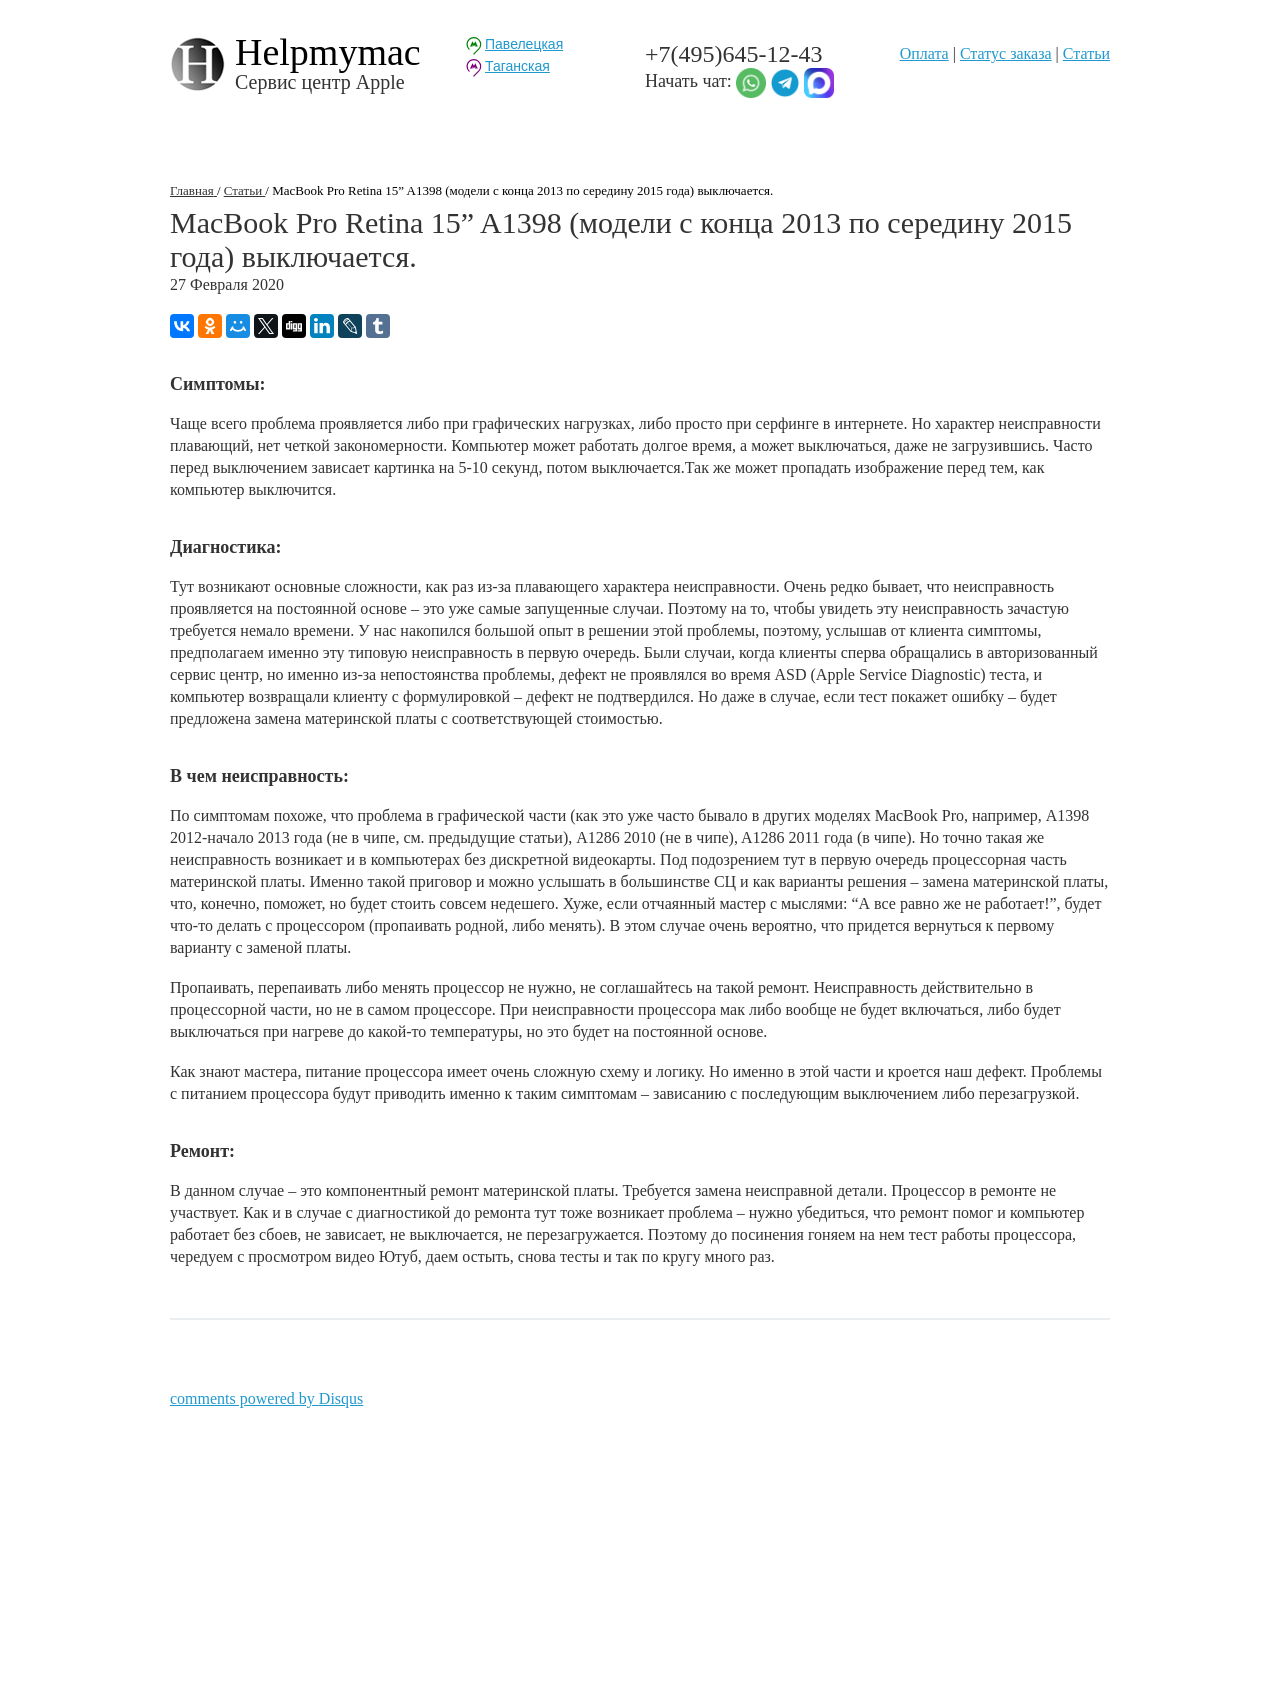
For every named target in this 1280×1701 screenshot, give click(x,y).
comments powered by (266, 1398)
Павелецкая (524, 44)
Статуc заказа (1006, 53)
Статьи (1086, 53)
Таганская (517, 66)
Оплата (924, 53)
